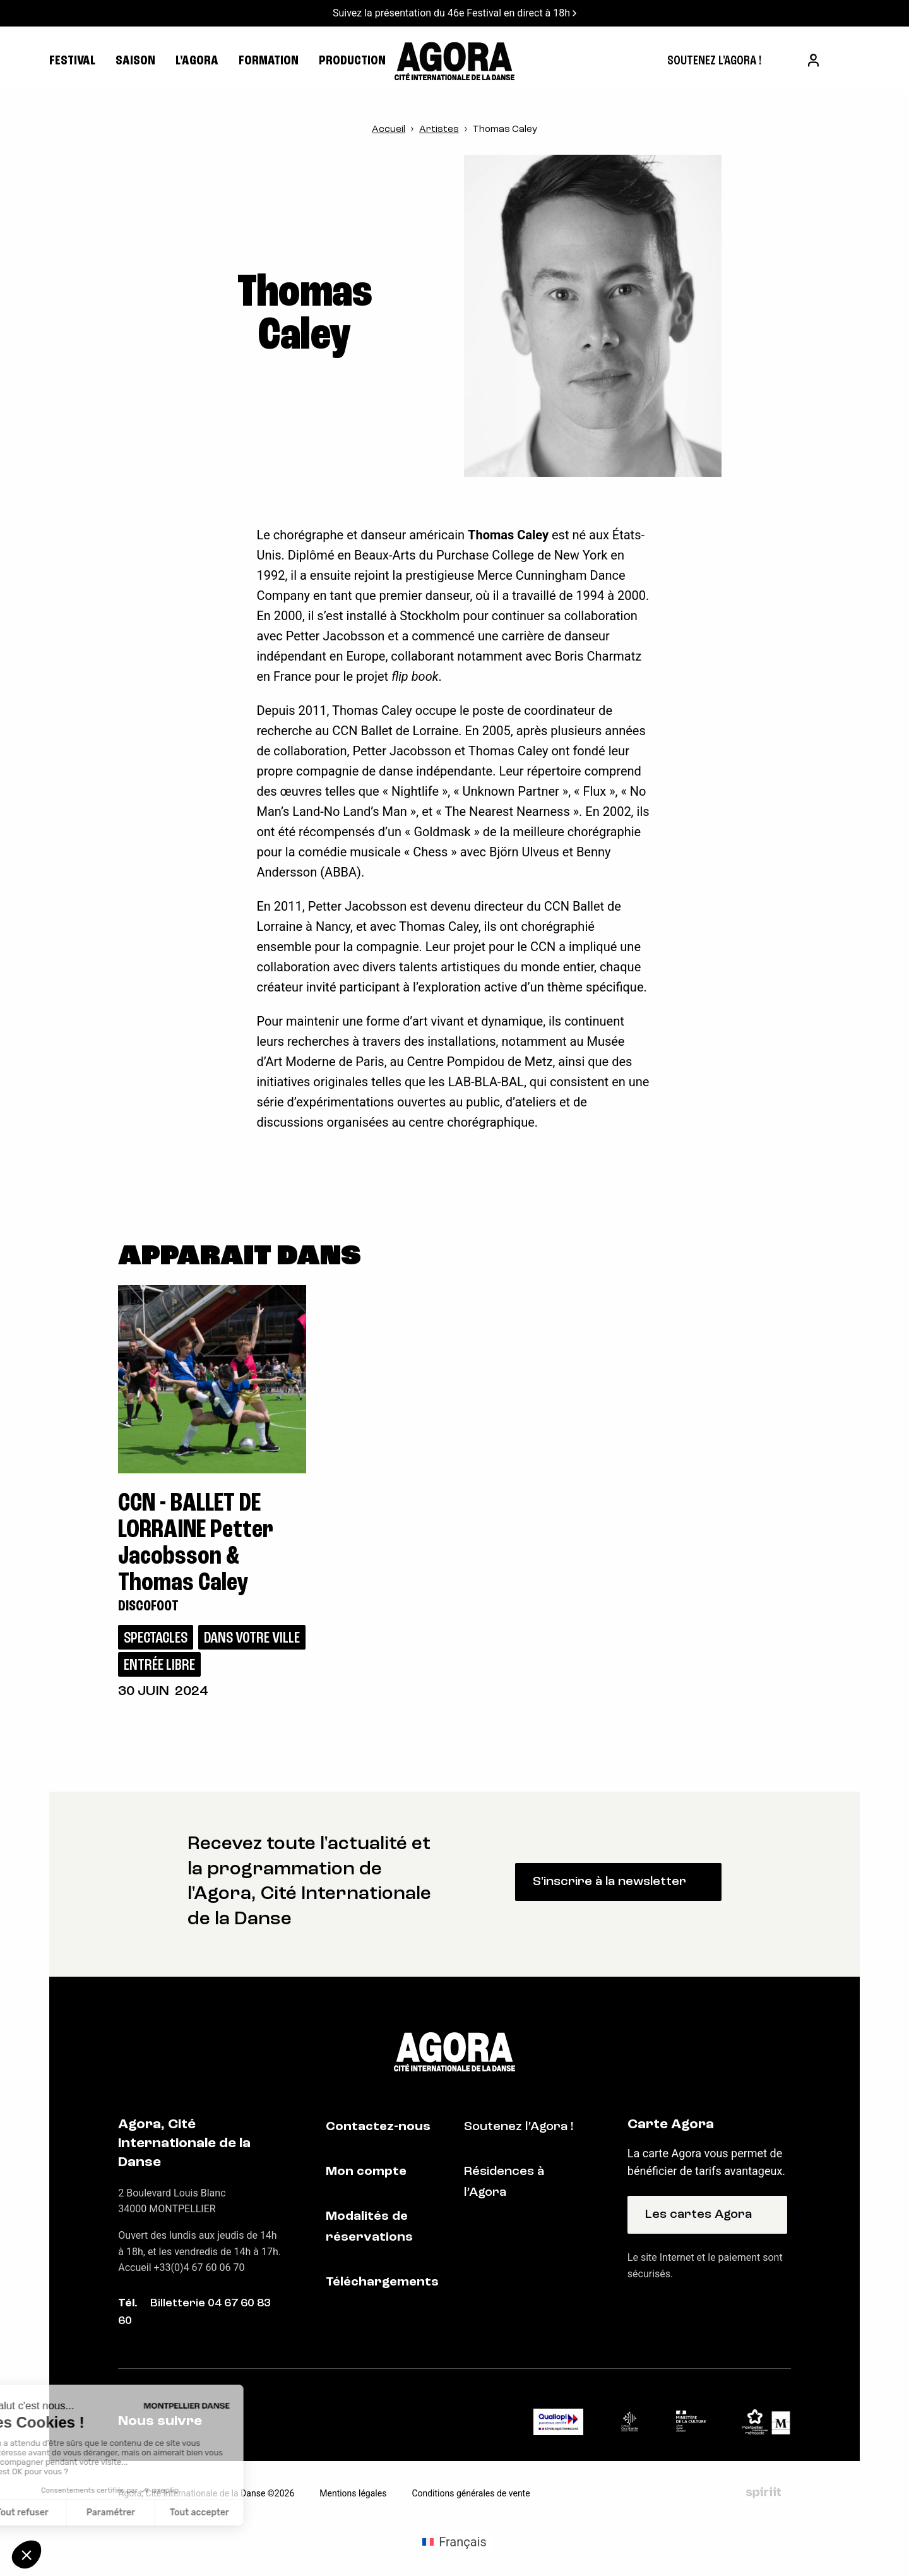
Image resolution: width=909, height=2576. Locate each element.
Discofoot (148, 1606)
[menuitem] (714, 61)
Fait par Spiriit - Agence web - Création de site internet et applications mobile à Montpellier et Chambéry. (763, 2492)
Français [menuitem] (463, 2541)
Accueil (388, 130)
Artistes (439, 130)
